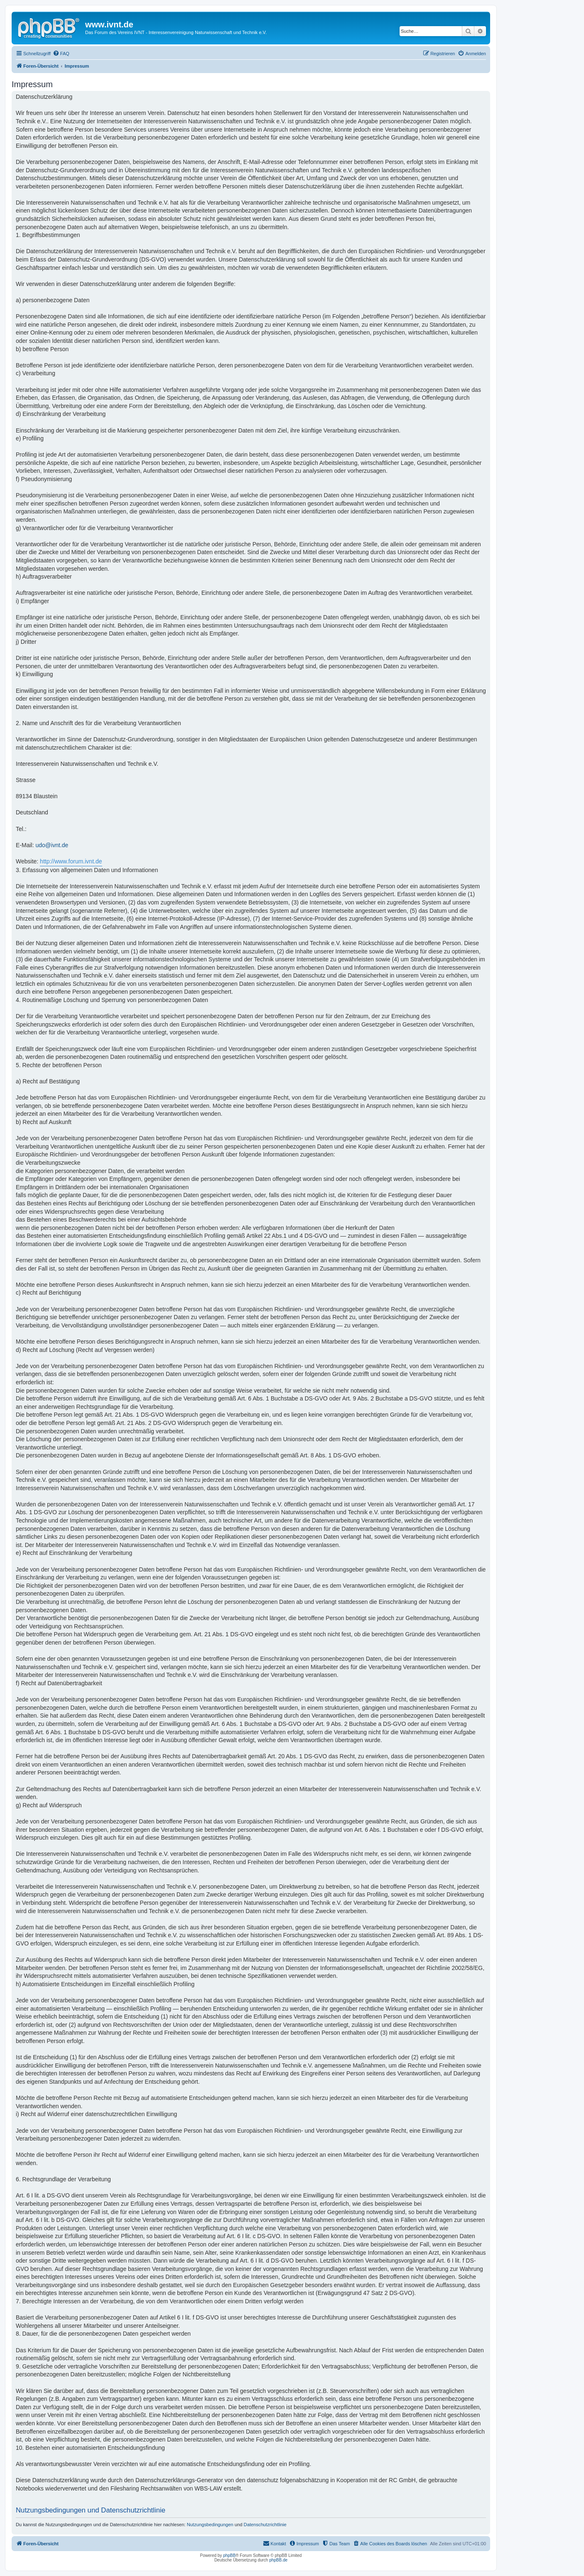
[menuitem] (61, 54)
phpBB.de (278, 2560)
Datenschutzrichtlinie (265, 2524)
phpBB (229, 2555)
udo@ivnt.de (51, 845)
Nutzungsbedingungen (210, 2524)
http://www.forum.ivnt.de (71, 861)
